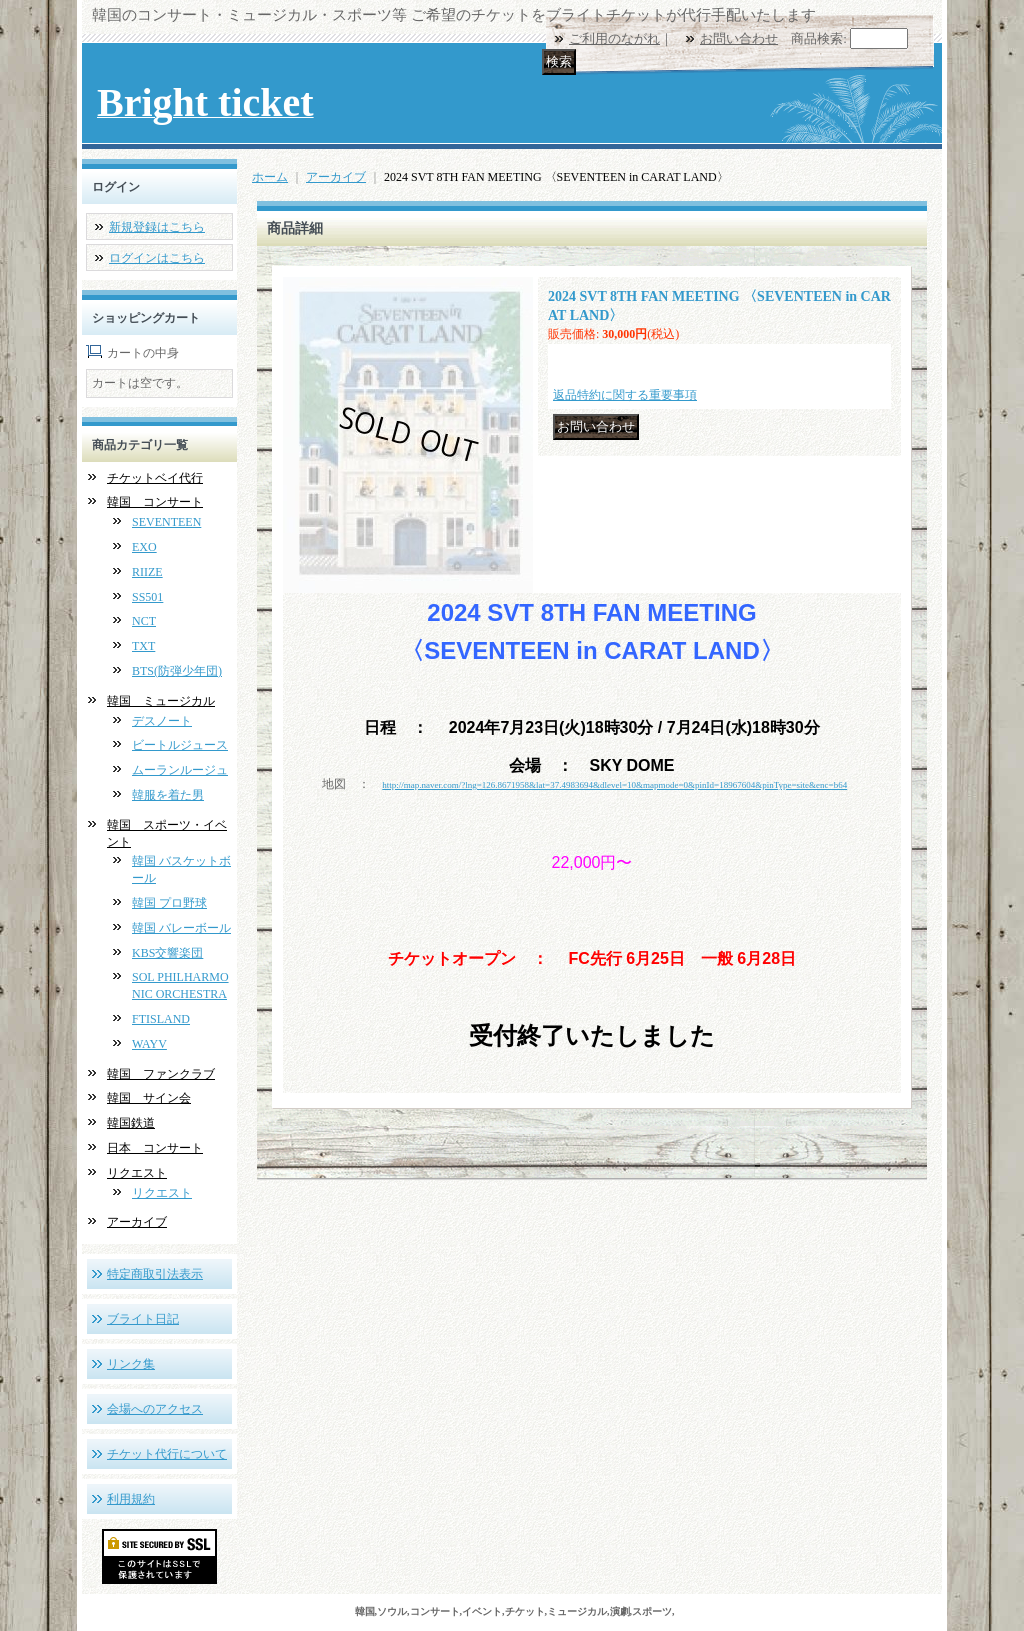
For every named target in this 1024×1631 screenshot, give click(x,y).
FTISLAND (161, 1019)
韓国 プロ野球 (169, 903)
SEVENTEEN (166, 522)
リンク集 (131, 1364)
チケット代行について (167, 1454)
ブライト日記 (143, 1319)
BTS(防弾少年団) (177, 671)
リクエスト (137, 1173)
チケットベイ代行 (155, 478)
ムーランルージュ (180, 770)
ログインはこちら (157, 258)
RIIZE (147, 572)
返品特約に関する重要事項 (625, 395)
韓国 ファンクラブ (161, 1074)
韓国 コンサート (155, 502)
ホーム (270, 177)
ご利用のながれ (614, 38)
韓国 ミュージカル (161, 701)
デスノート (162, 721)
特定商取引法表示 (155, 1274)
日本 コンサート (155, 1148)
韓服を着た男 (168, 795)
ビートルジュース (180, 745)
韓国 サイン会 (149, 1098)
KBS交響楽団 (167, 953)
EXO (144, 547)
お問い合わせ (739, 38)
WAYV (149, 1044)
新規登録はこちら (157, 227)
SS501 (147, 597)
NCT (144, 621)
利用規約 (131, 1499)
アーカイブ (137, 1222)
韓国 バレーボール (181, 928)
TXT (143, 646)
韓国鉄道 (131, 1123)
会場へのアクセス (155, 1409)
